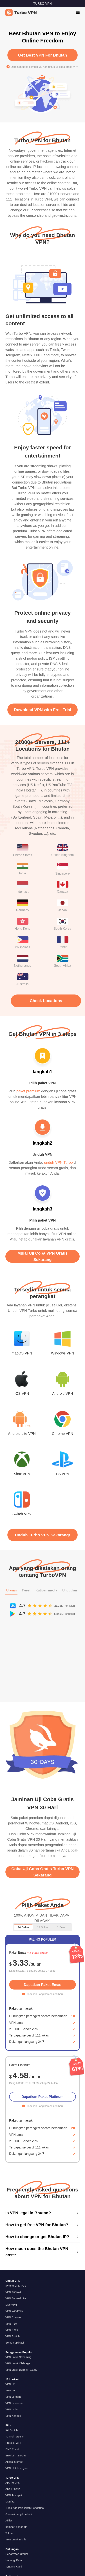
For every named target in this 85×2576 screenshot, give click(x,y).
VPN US (10, 2385)
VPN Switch (12, 2337)
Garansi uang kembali (18, 2515)
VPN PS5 (11, 2324)
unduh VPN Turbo (58, 1162)
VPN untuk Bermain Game (21, 2370)
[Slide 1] (30, 1695)
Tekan (9, 2534)
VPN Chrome (13, 2318)
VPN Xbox (11, 2330)
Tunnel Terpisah (14, 2437)
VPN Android (13, 2292)
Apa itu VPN (12, 2483)
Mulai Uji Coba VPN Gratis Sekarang (42, 1256)
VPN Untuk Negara (16, 2469)
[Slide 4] (57, 1695)
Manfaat (10, 2502)
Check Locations (46, 1000)
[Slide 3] (49, 1695)
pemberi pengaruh (16, 2527)
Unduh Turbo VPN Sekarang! (42, 1535)
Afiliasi (9, 2521)
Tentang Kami (13, 2567)
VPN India (11, 2410)
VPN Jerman (13, 2397)
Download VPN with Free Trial (42, 709)
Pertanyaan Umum (16, 2554)
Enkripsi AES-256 (15, 2456)
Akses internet (14, 2462)
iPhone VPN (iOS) (16, 2286)
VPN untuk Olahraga (17, 2364)
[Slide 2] (41, 1695)
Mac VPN (11, 2305)
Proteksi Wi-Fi (13, 2443)
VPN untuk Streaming (18, 2357)
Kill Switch (11, 2431)
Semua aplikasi (14, 2343)
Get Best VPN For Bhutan (42, 55)
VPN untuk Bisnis (15, 2540)
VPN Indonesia (14, 2403)
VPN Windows (14, 2311)
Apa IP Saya (12, 2489)
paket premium (28, 1091)
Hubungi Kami (13, 2561)
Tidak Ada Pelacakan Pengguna (24, 2508)
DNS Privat (12, 2450)
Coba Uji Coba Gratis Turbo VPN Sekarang (42, 1872)
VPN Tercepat (13, 2496)
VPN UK (10, 2391)
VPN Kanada (13, 2416)
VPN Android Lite (15, 2299)
